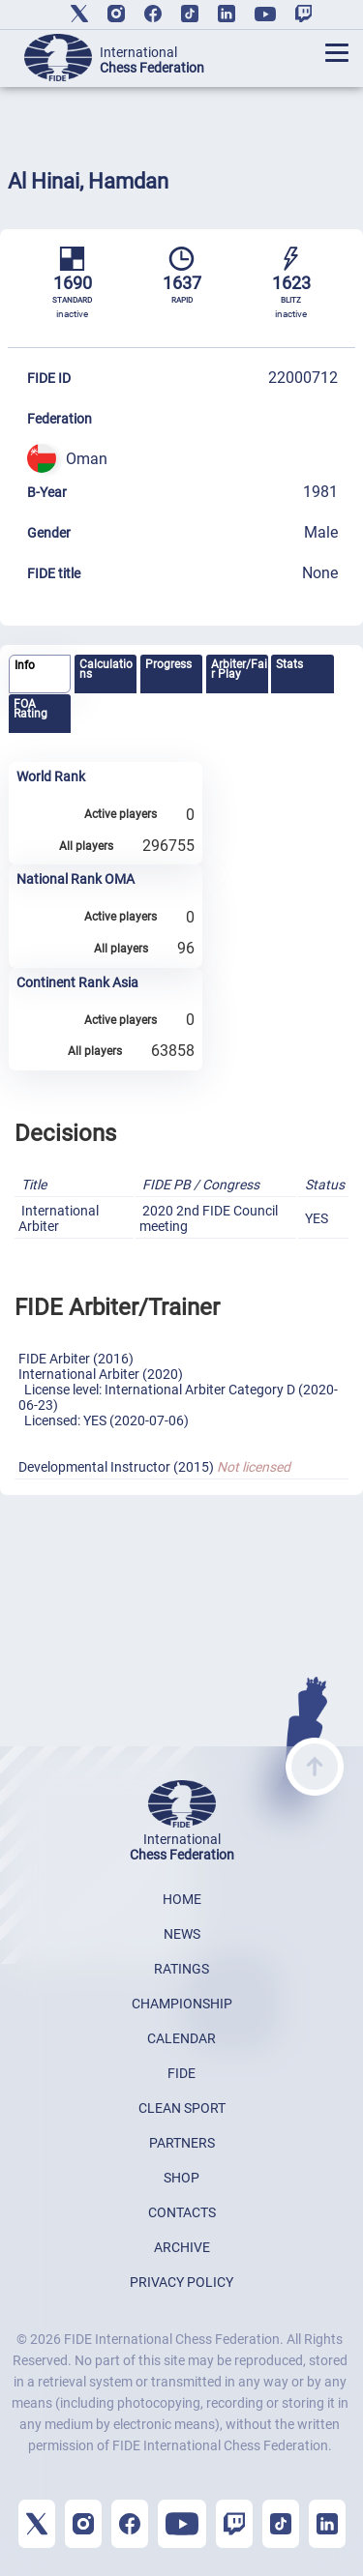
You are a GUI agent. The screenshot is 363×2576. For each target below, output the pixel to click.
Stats (289, 664)
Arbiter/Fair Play (239, 669)
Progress (168, 664)
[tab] (40, 674)
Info (25, 665)
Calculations (106, 669)
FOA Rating (30, 708)
